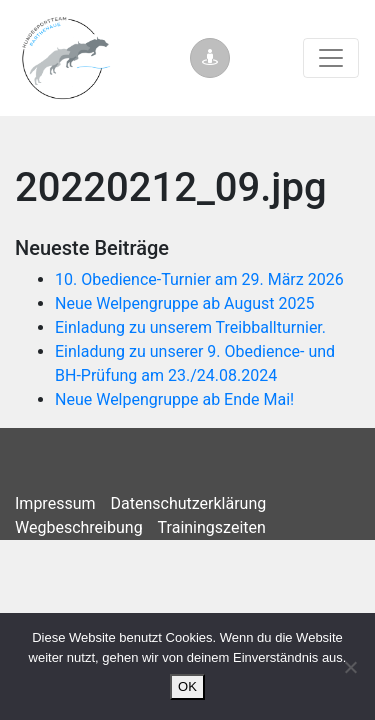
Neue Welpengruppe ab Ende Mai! (174, 399)
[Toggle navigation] (331, 58)
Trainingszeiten (212, 527)
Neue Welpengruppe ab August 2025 (185, 303)
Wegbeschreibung (79, 527)
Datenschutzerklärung (189, 503)
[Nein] (350, 667)
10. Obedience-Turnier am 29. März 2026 (199, 279)
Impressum (55, 503)
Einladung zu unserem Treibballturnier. (190, 327)
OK (187, 686)
